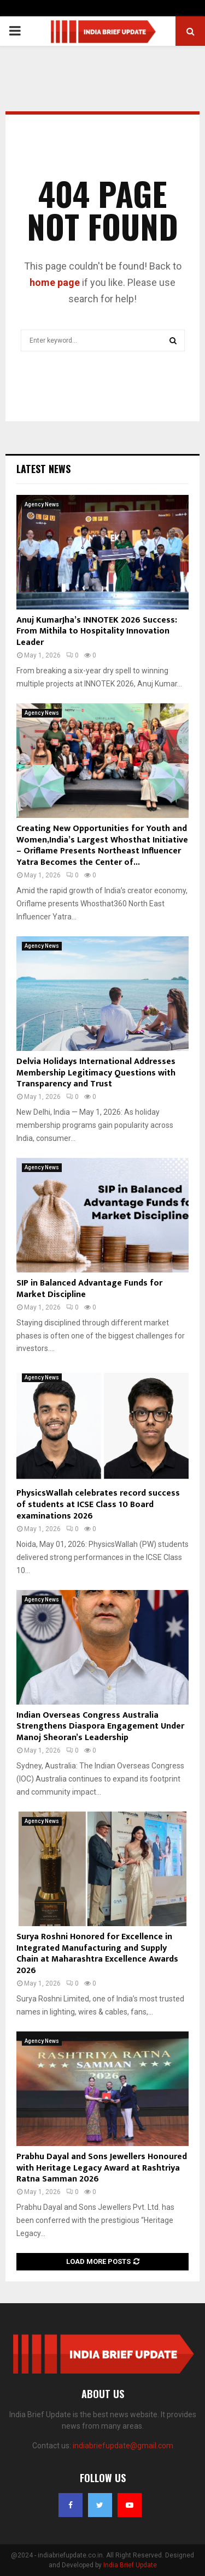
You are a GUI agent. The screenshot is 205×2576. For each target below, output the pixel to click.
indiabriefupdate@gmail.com (123, 2445)
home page (55, 282)
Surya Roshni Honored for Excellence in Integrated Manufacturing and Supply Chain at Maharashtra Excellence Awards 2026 (97, 1953)
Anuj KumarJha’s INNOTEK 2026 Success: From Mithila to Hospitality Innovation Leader (96, 631)
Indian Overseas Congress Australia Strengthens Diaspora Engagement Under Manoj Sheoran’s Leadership (100, 1727)
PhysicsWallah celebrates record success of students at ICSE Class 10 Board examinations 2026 (98, 1504)
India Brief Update (130, 2565)
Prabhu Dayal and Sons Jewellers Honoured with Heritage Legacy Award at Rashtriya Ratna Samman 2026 (101, 2168)
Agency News (42, 504)
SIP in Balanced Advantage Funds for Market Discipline (89, 1289)
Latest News (43, 469)
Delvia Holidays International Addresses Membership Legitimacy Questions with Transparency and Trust (95, 1073)
